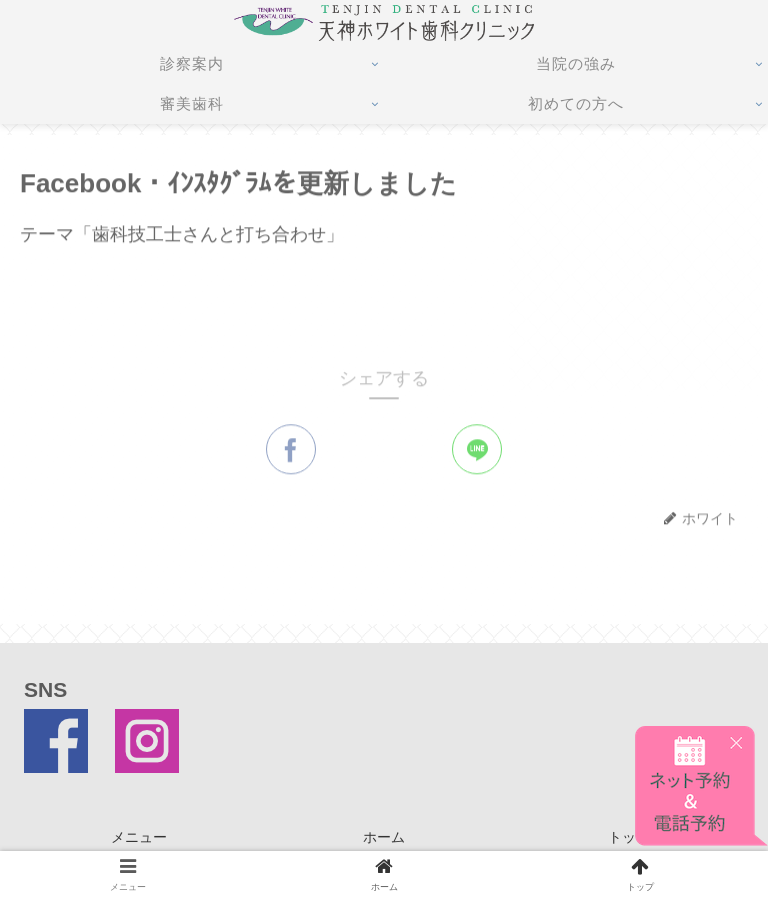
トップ (629, 837)
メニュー (139, 837)
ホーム (384, 837)
